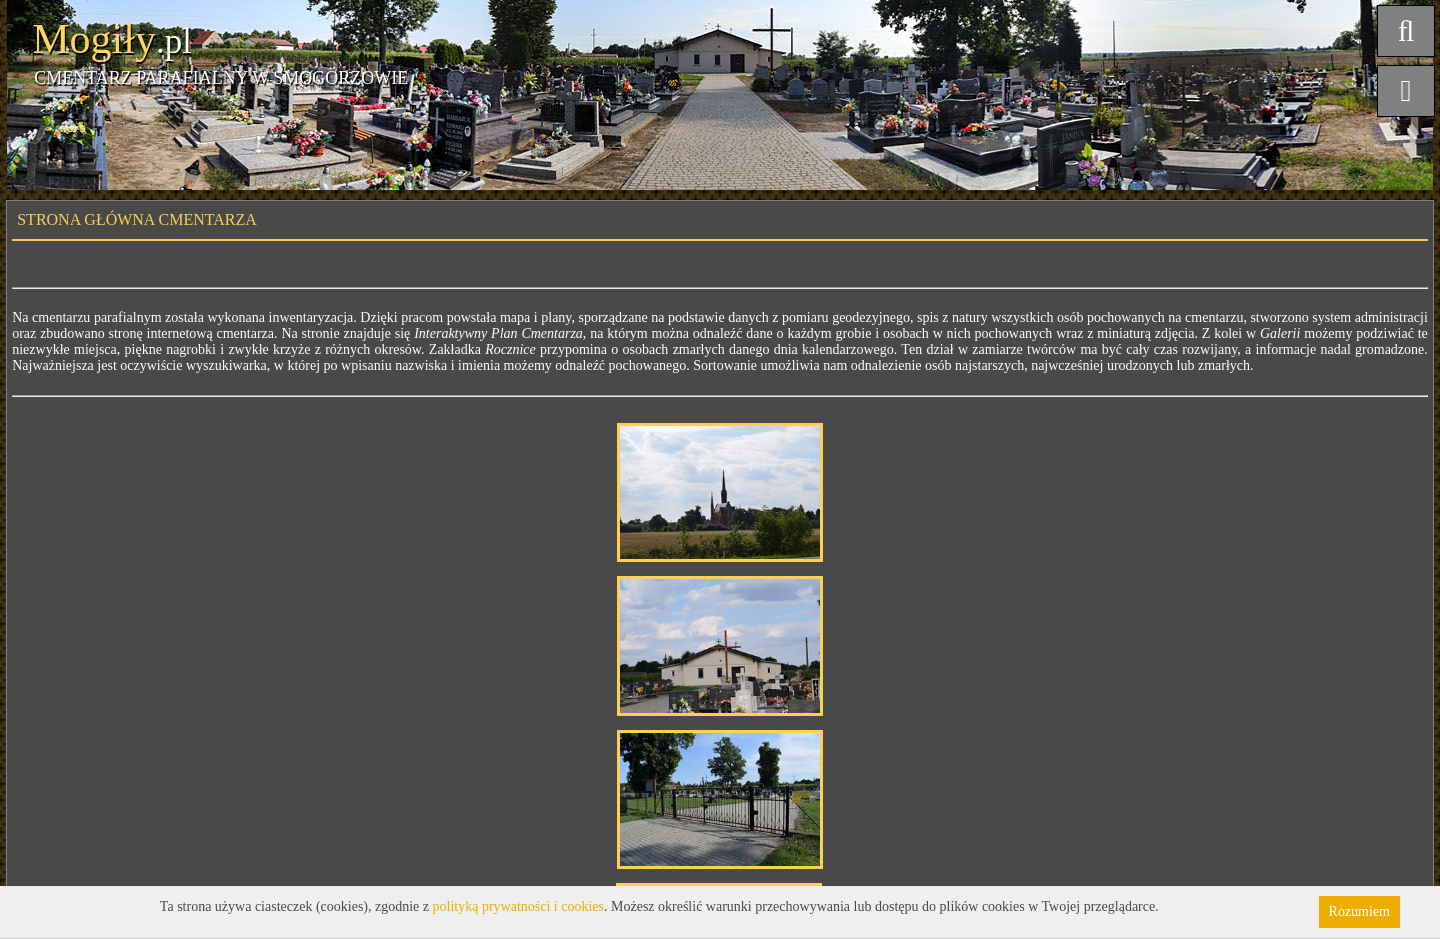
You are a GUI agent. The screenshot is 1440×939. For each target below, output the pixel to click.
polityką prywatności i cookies (518, 906)
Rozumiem (1359, 911)
